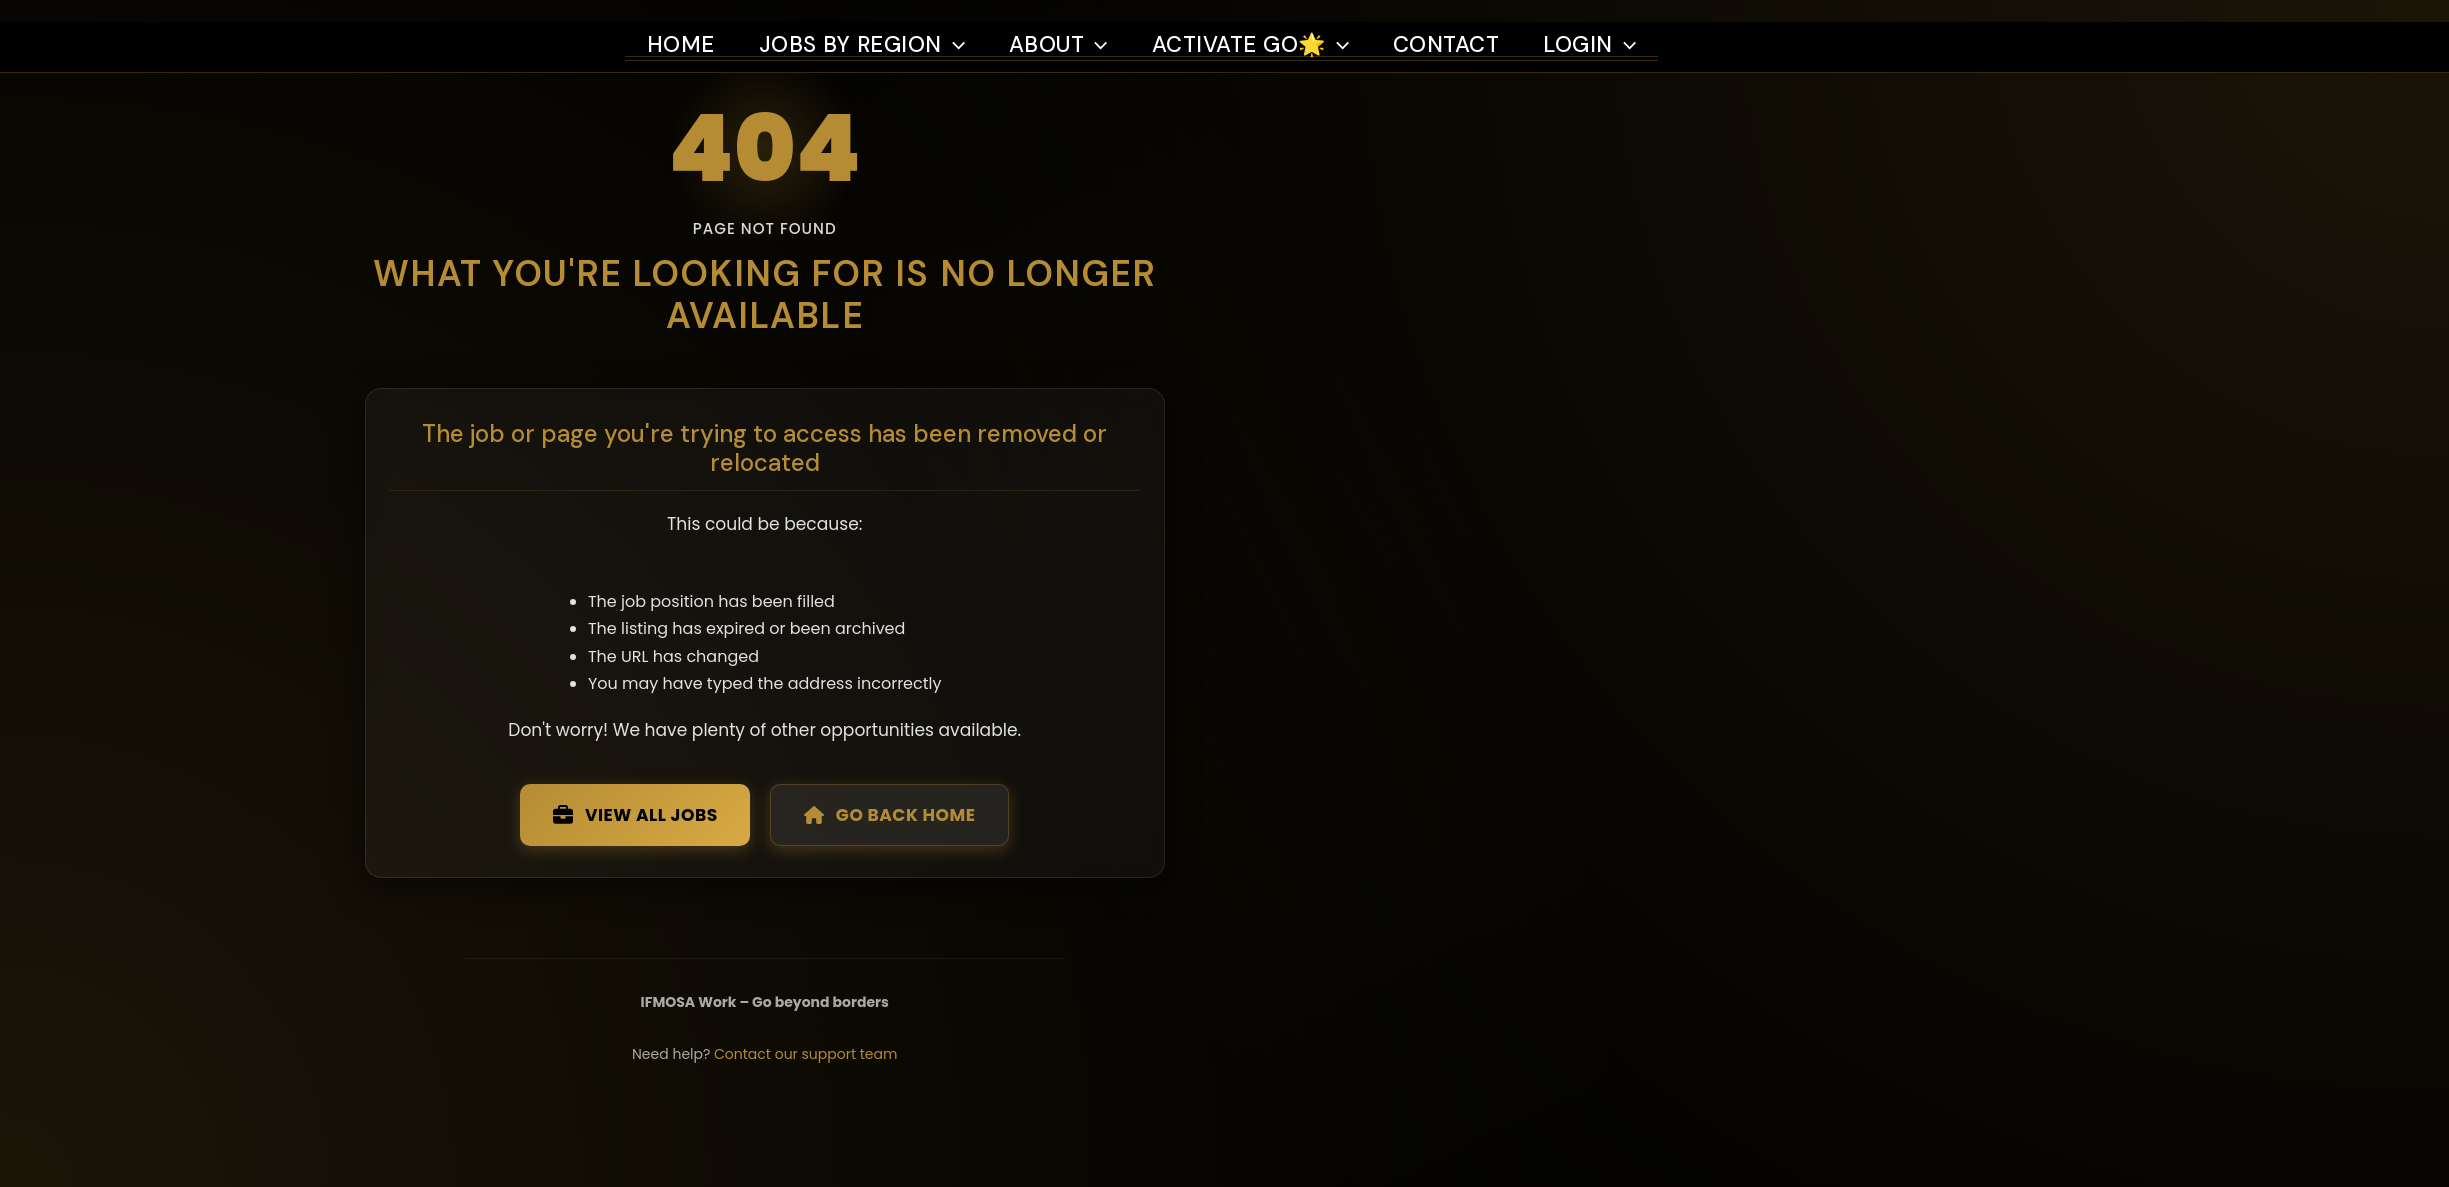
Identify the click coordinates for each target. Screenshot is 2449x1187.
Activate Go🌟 (1267, 22)
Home (681, 22)
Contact (1471, 22)
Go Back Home (1176, 884)
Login (1620, 22)
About (1067, 22)
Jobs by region (866, 22)
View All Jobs (908, 884)
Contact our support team (1085, 1134)
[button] (960, 22)
